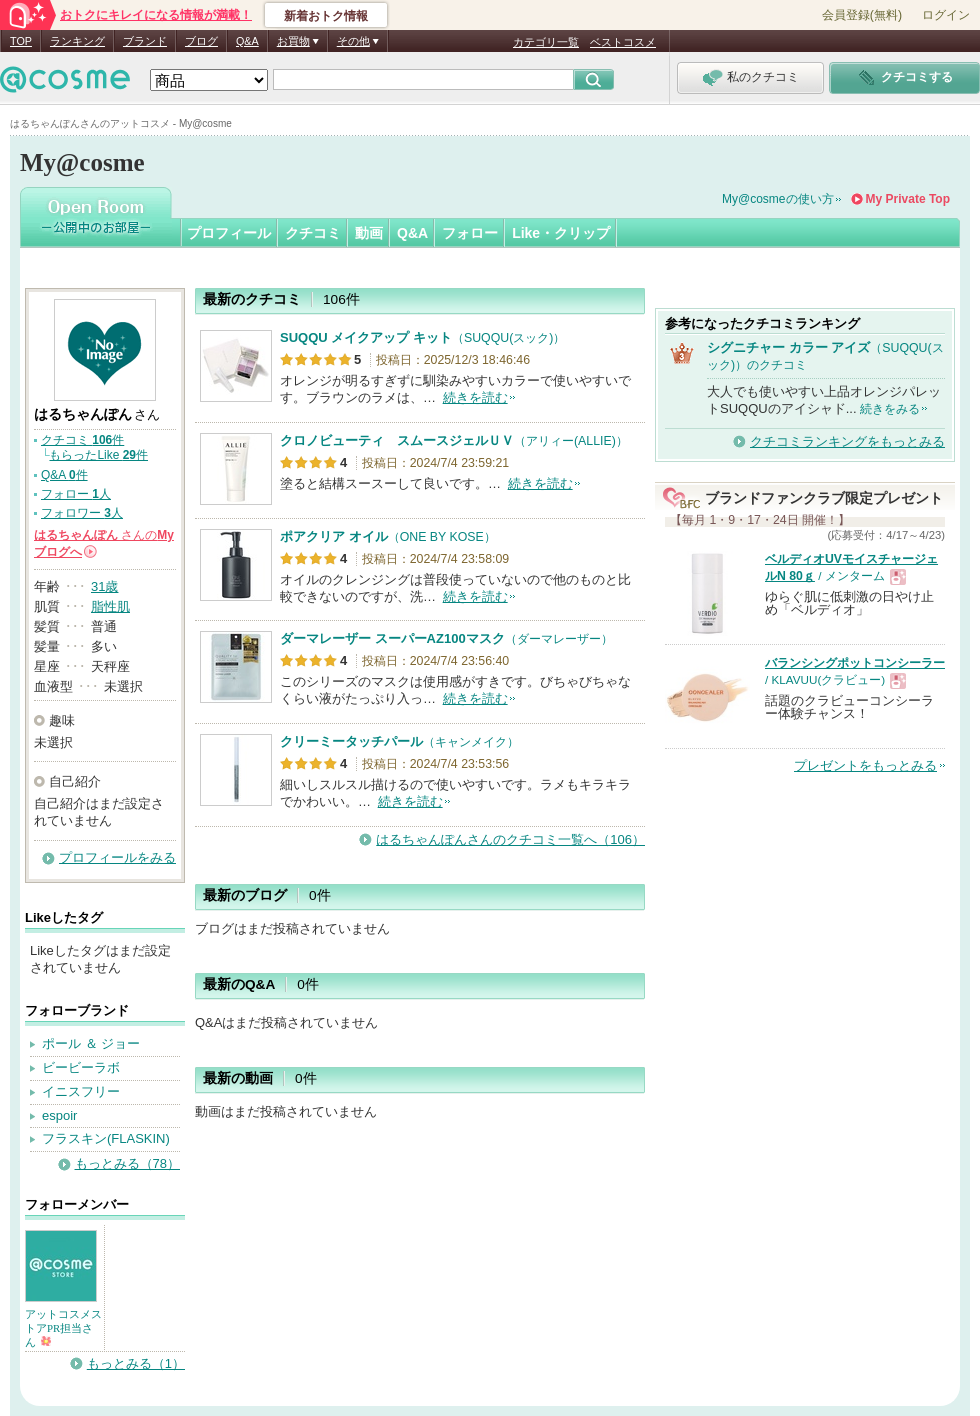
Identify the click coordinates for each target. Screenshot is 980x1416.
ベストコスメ (623, 42)
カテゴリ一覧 (546, 42)
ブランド (145, 41)
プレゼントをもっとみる (865, 765)
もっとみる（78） (127, 1163)
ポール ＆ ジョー (91, 1043)
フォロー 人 (76, 494)
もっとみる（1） (136, 1363)
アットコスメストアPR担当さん (63, 1328)
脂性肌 (110, 606)
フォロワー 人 (82, 513)
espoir (59, 1115)
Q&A (247, 41)
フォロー (470, 233)
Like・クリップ (561, 233)
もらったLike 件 (98, 455)
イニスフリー (81, 1091)
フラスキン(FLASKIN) (106, 1138)
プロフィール (229, 233)
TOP (21, 41)
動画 (369, 233)
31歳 (104, 586)
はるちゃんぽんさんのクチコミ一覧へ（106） (510, 839)
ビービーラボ (81, 1067)
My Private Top (908, 199)
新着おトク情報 (326, 16)
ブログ (201, 41)
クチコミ (313, 233)
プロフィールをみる (117, 857)
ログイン (946, 15)
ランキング (77, 41)
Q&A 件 (64, 475)
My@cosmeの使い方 (778, 199)
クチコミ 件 (82, 440)
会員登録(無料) (862, 15)
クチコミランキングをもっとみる (847, 441)
